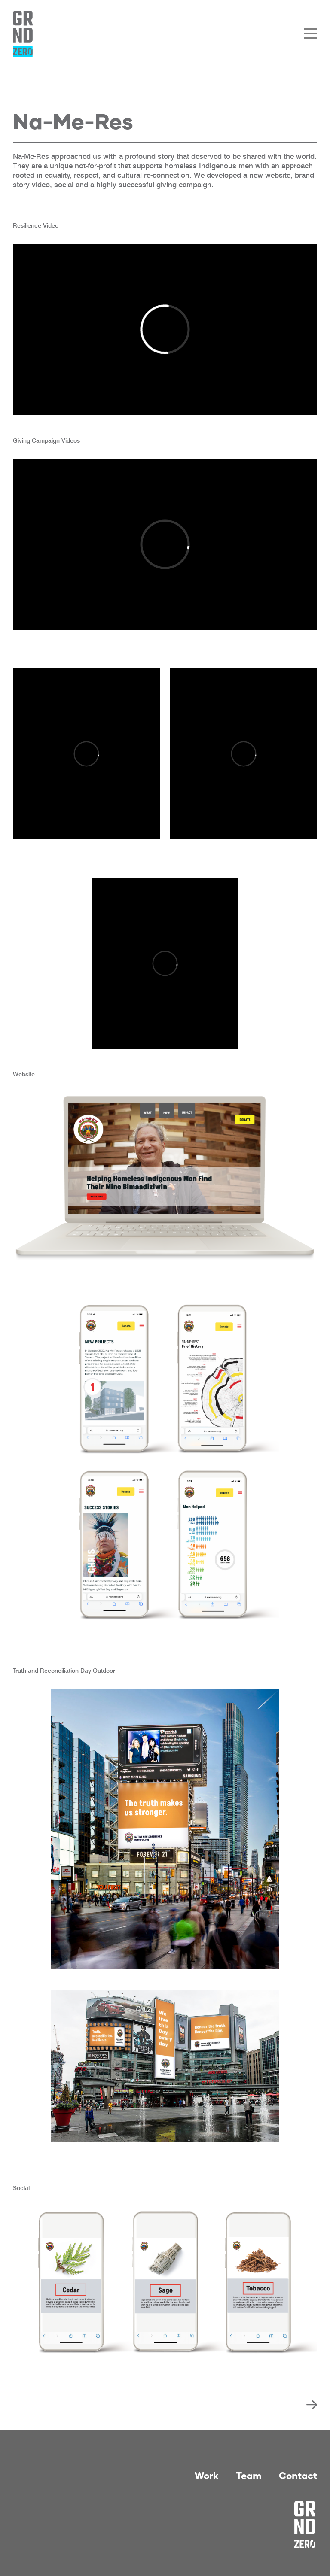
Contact (298, 2475)
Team (249, 2475)
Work (207, 2475)
